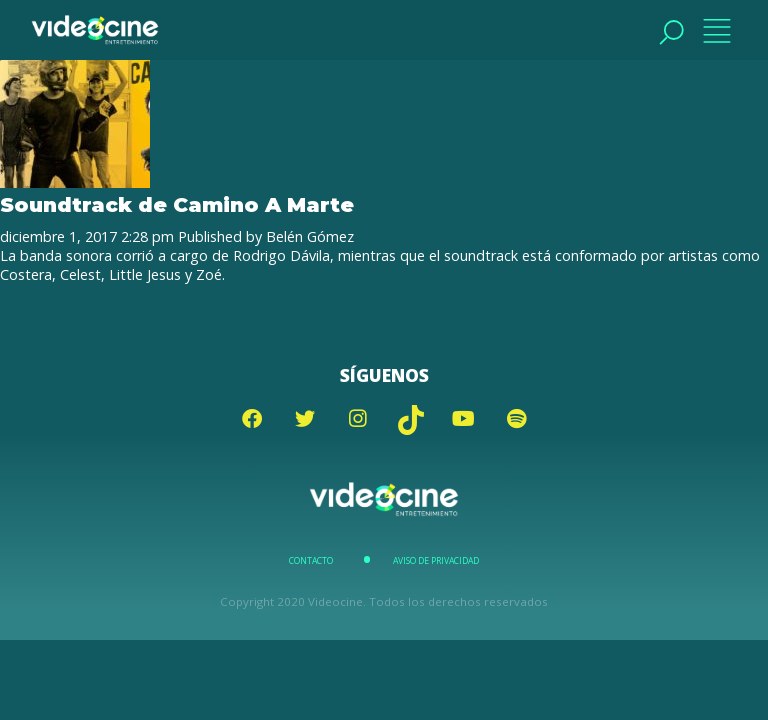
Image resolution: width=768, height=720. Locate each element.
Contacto (311, 561)
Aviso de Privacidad (436, 561)
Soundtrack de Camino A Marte (177, 204)
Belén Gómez (310, 236)
